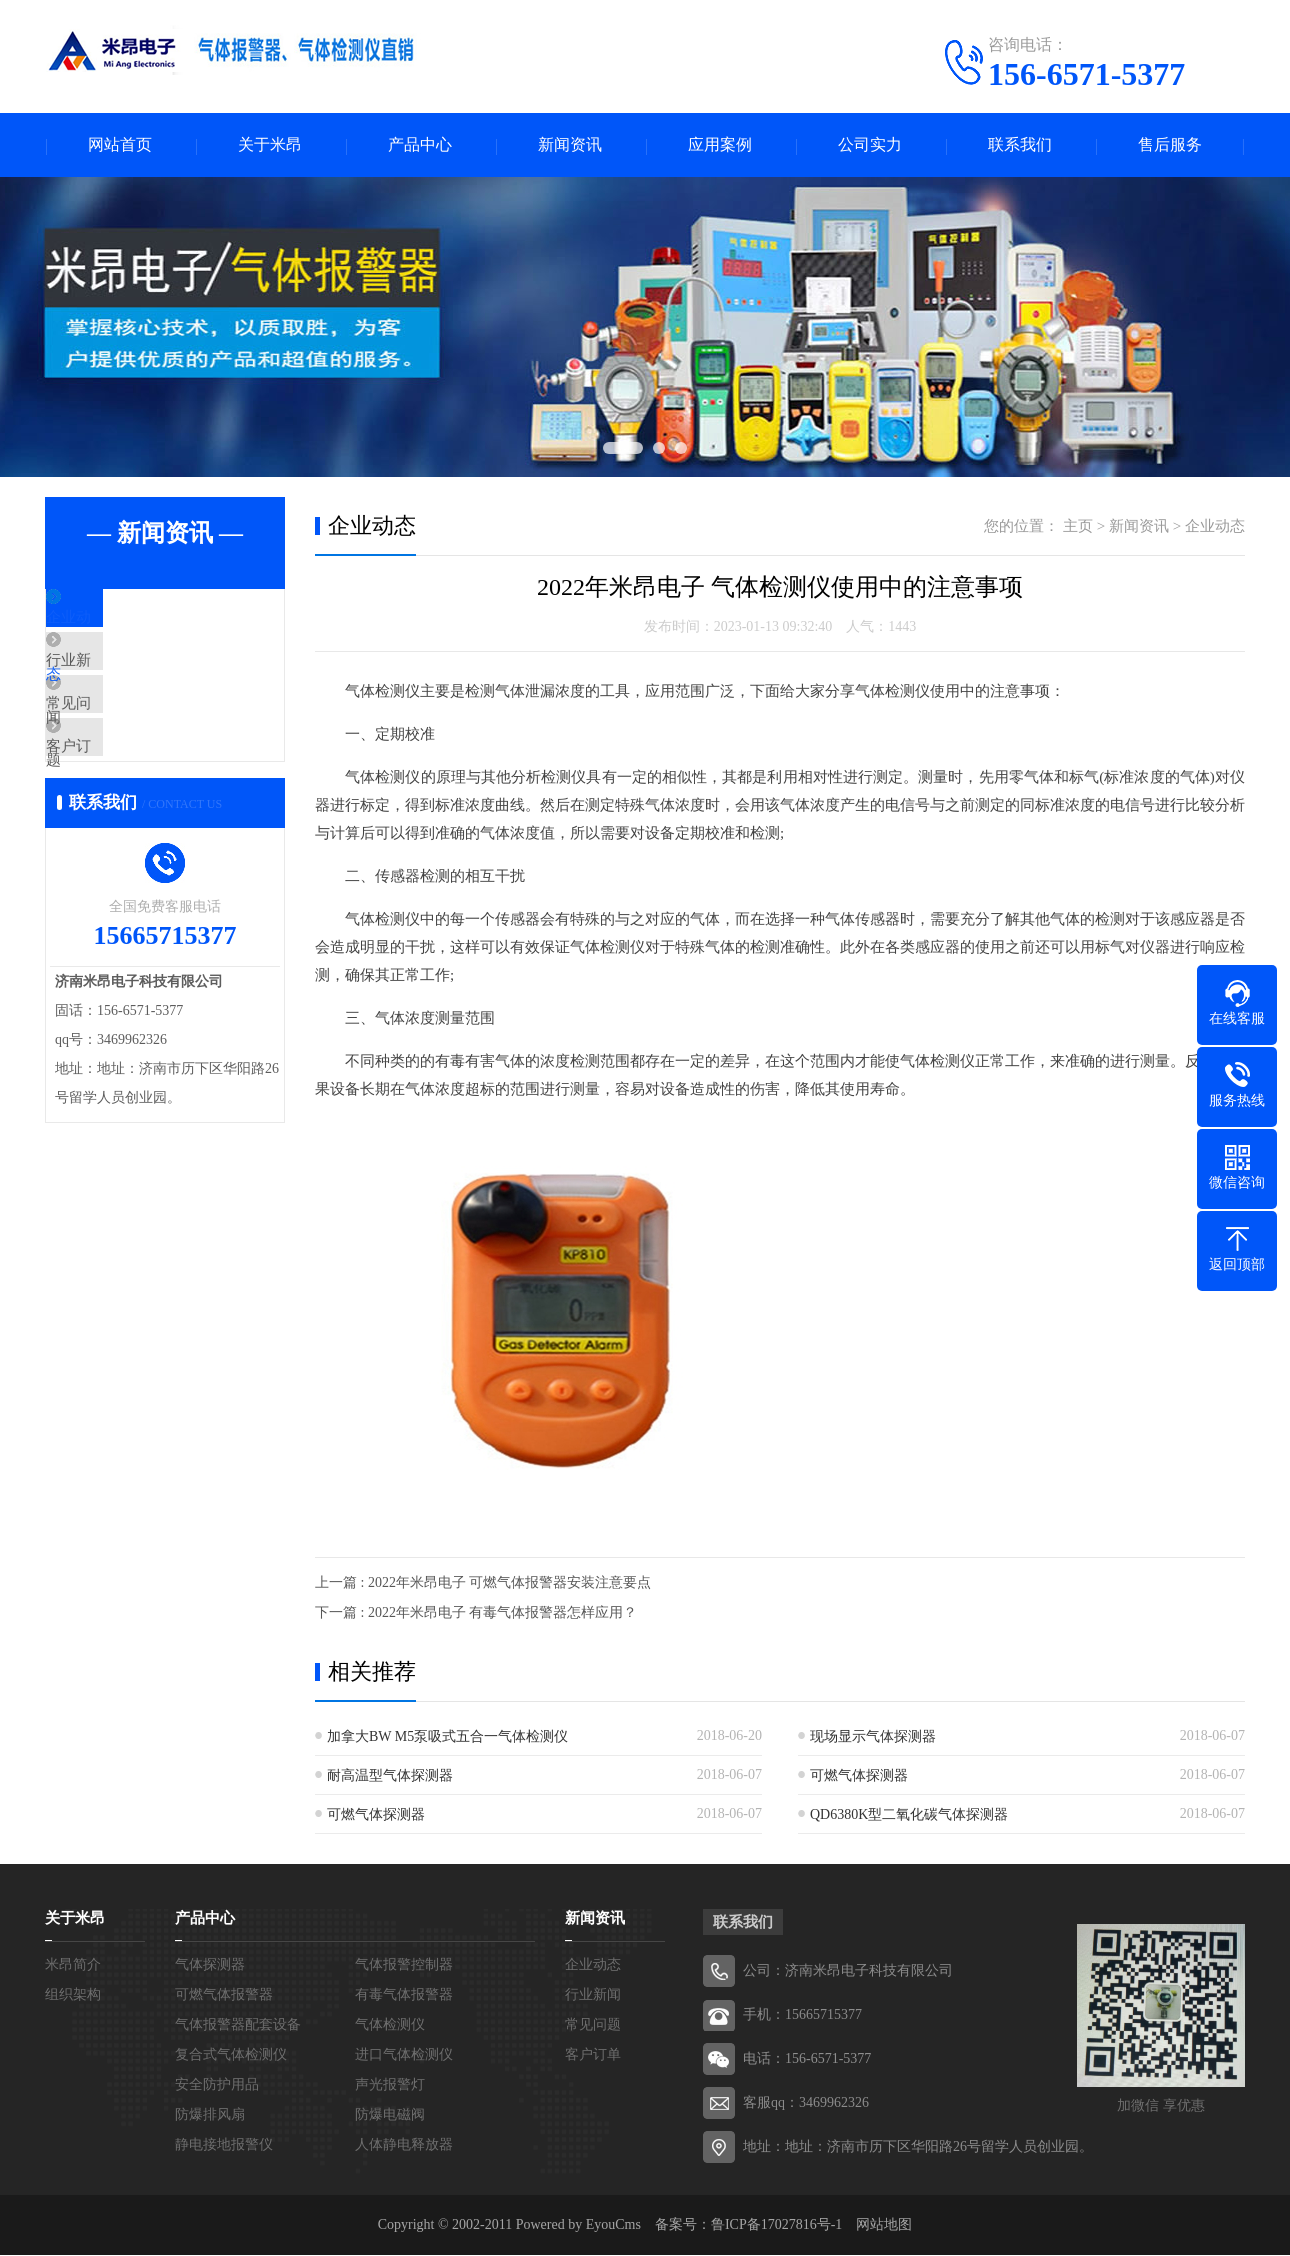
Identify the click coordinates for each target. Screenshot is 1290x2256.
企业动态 (122, 620)
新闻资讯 (570, 145)
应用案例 (720, 145)
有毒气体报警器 (404, 1995)
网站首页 (120, 145)
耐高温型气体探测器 (390, 1776)
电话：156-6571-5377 (807, 2059)
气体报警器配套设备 (238, 2025)
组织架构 (73, 1995)
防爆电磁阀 (390, 2115)
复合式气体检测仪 (231, 2055)
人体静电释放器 (404, 2145)
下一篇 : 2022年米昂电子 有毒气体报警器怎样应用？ (476, 1613)
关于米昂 (270, 145)
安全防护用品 (217, 2085)
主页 (1078, 527)
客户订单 (122, 797)
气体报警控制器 (404, 1965)
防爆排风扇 (210, 2115)
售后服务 (1170, 145)
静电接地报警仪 (224, 2145)
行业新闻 (122, 679)
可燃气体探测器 (859, 1776)
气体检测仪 (390, 2025)
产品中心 (420, 145)
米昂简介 (73, 1965)
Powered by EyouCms (576, 2225)
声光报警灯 (390, 2085)
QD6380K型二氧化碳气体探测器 (909, 1815)
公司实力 (870, 145)
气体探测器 (210, 1965)
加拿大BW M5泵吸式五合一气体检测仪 (447, 1737)
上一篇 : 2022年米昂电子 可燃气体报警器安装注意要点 (483, 1583)
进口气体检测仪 (404, 2055)
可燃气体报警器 (224, 1995)
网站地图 (884, 2225)
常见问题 (122, 738)
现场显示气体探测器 (873, 1737)
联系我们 (1020, 145)
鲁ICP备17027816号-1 (776, 2225)
